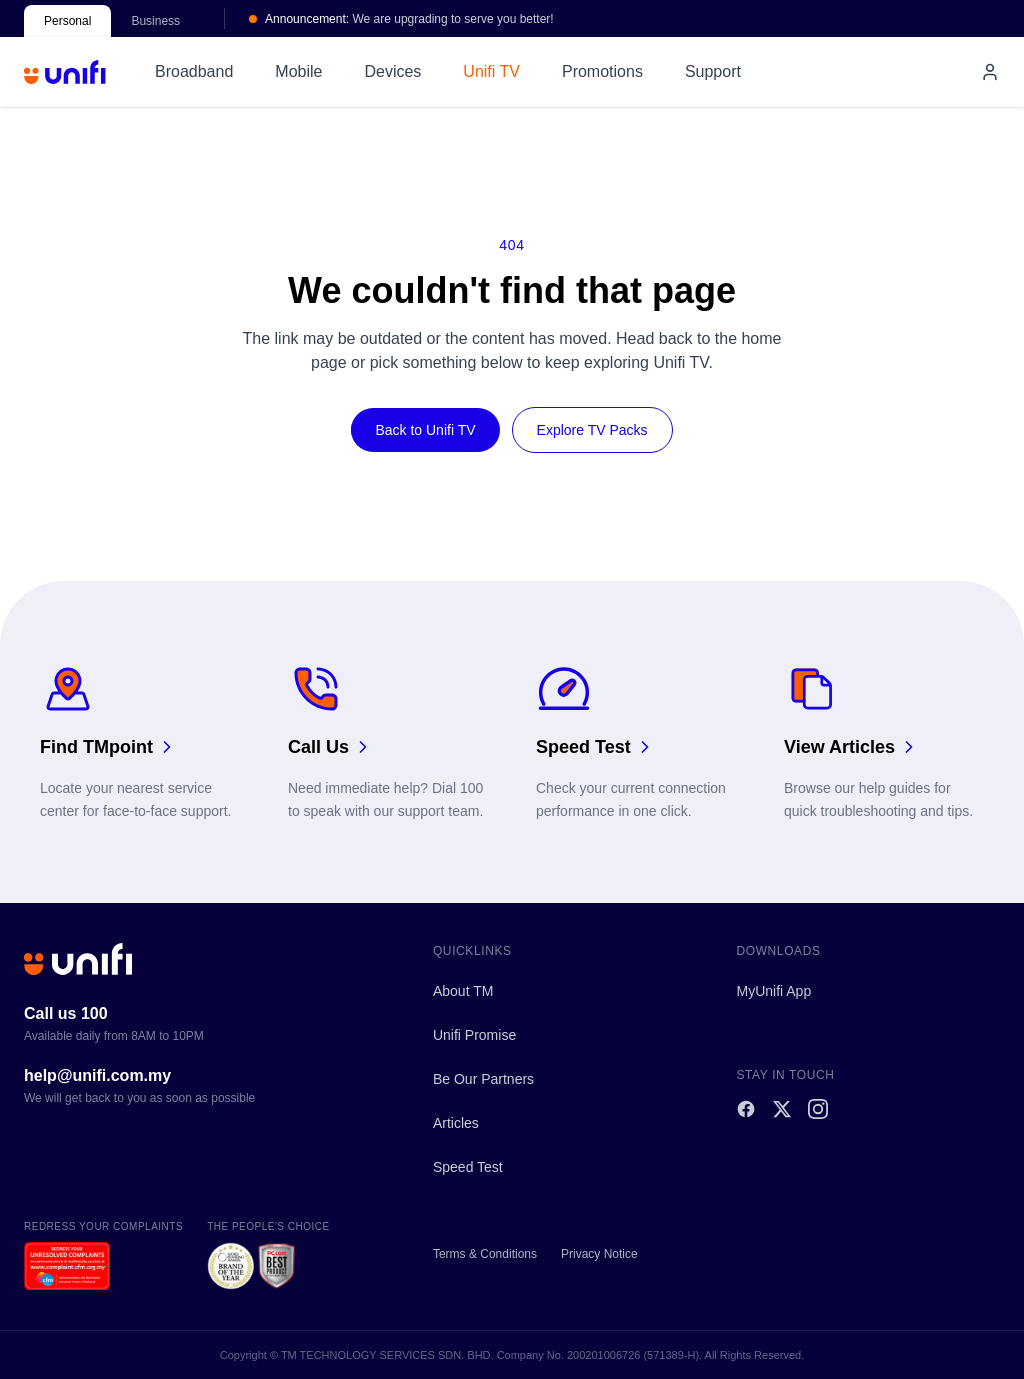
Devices (392, 71)
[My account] (990, 72)
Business (155, 21)
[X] (782, 1109)
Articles (456, 1123)
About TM (463, 991)
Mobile (298, 71)
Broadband (194, 71)
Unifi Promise (474, 1035)
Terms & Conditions (485, 1254)
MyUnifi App (773, 991)
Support (713, 71)
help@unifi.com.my (97, 1075)
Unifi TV (491, 71)
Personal (67, 21)
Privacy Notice (599, 1254)
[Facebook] (746, 1109)
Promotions (602, 71)
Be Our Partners (483, 1079)
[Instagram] (818, 1109)
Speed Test (468, 1167)
